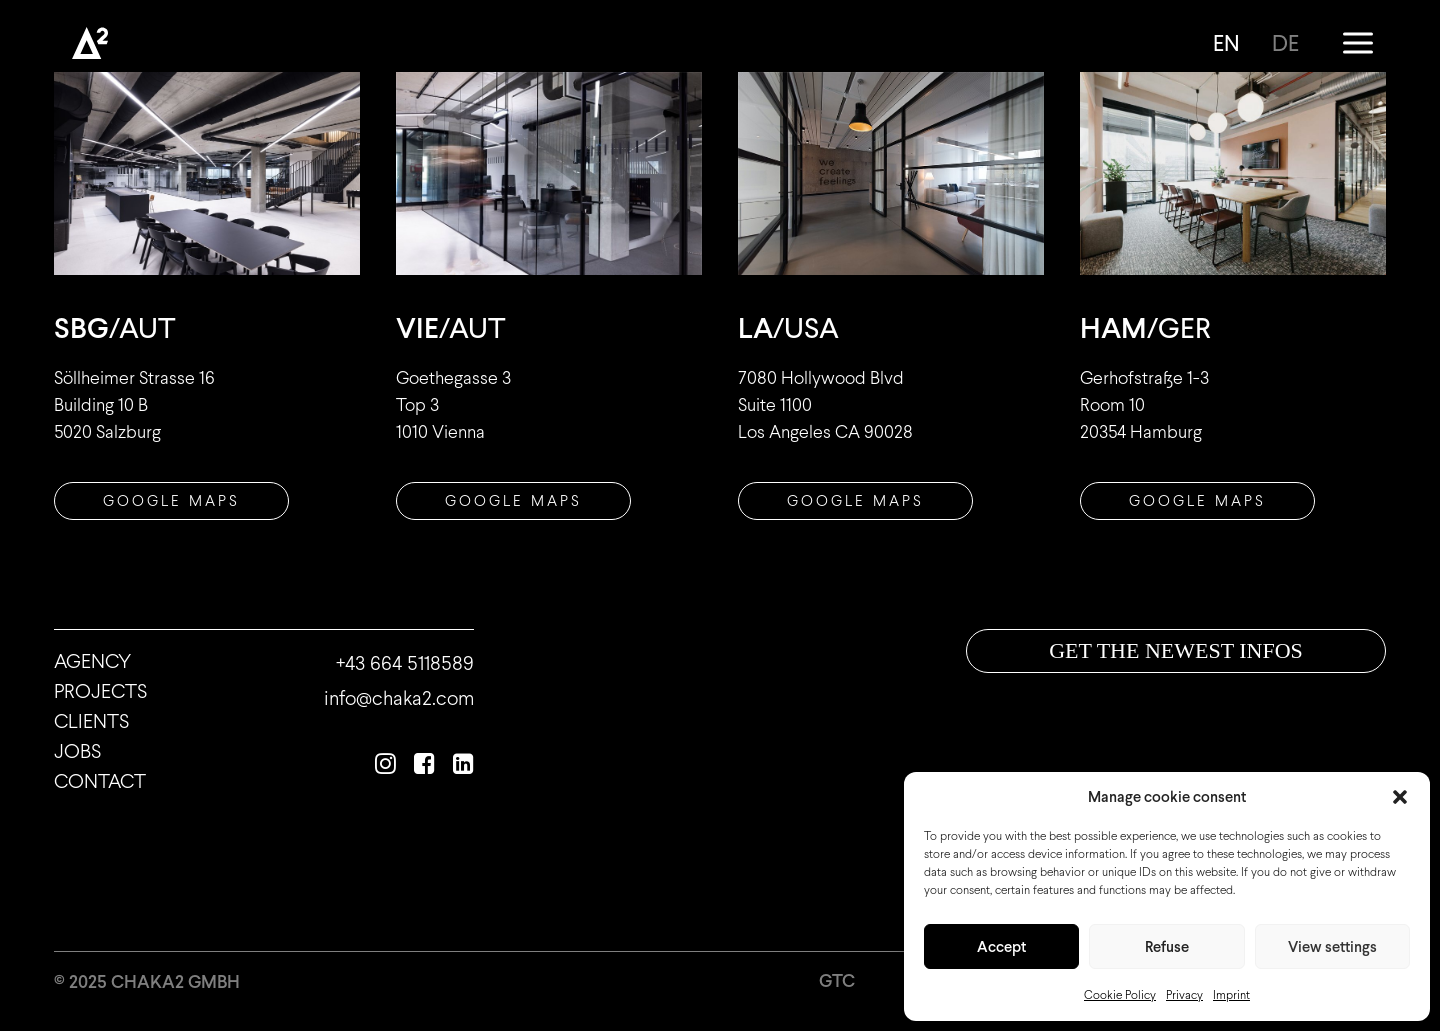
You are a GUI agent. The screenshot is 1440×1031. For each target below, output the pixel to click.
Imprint (1231, 995)
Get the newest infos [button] (1176, 650)
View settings (1332, 947)
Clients (91, 721)
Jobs (77, 751)
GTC (837, 980)
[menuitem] (1233, 43)
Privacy (1184, 995)
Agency (92, 661)
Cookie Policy (1120, 995)
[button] (1400, 797)
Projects (100, 691)
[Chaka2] (90, 43)
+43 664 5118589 (405, 663)
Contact (100, 781)
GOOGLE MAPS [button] (1197, 501)
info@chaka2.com (399, 698)
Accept (1001, 947)
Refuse (1167, 947)
